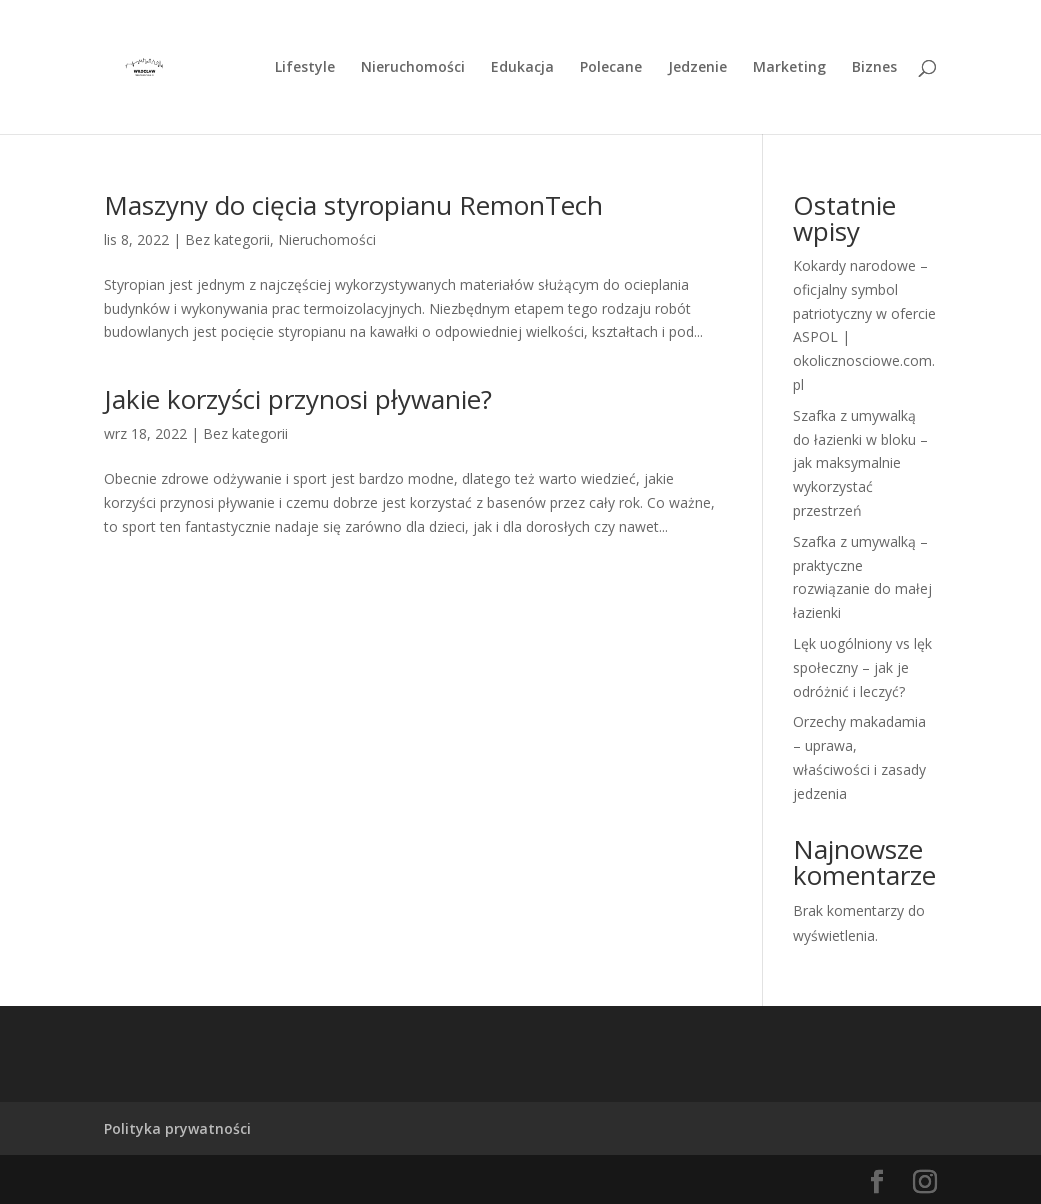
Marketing (789, 68)
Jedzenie (697, 68)
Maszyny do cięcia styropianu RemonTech (353, 205)
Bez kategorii (227, 239)
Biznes (874, 68)
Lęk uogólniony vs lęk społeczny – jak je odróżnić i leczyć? (862, 667)
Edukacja (522, 68)
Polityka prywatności (177, 1128)
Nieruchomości (413, 68)
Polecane (611, 68)
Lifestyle (305, 68)
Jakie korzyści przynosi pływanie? (298, 399)
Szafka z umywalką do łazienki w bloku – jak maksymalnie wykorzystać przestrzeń (860, 463)
